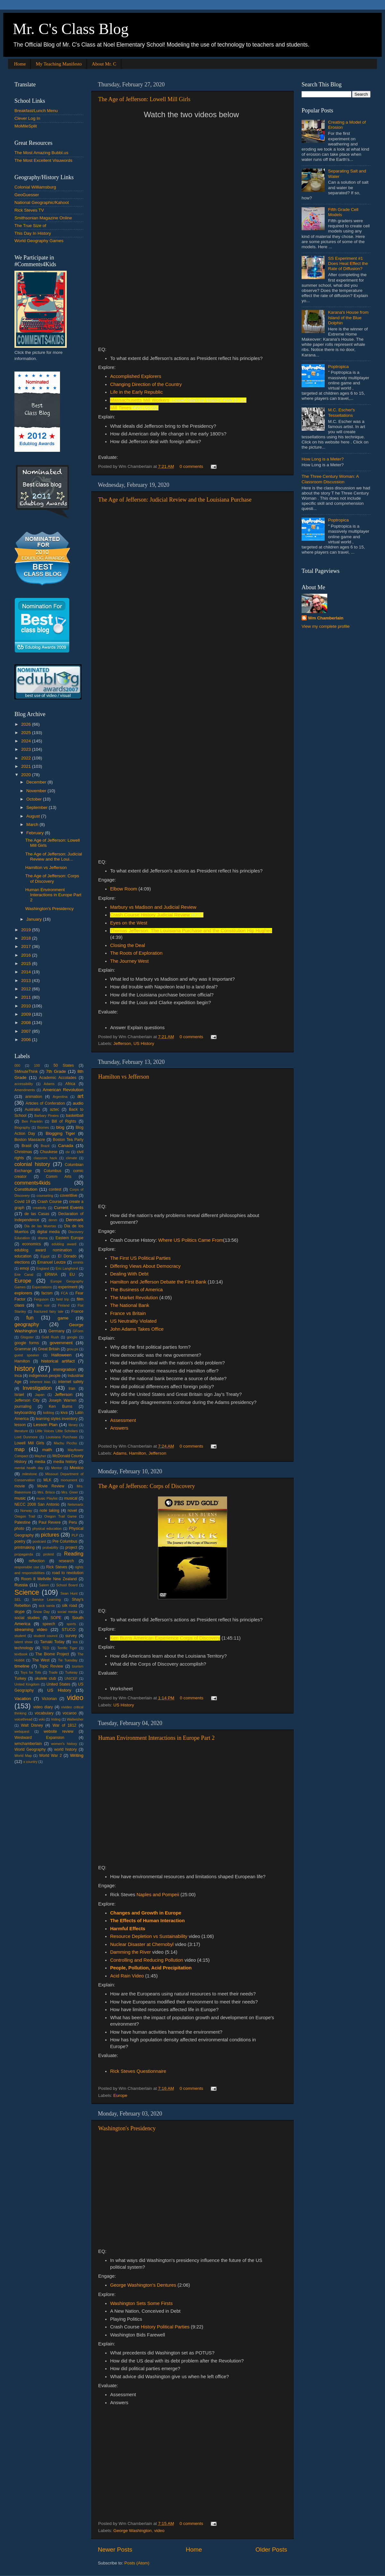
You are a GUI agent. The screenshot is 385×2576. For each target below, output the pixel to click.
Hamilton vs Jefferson (123, 1076)
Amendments (24, 1090)
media (40, 1461)
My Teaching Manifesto (59, 63)
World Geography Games (39, 240)
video (159, 2530)
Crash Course (50, 1201)
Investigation (37, 1388)
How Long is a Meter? (323, 459)
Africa (70, 1084)
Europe (120, 2095)
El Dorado (67, 1256)
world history (65, 1749)
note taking (49, 1510)
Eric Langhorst (67, 1268)
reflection (37, 1561)
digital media (48, 1232)
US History (143, 1043)
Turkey (20, 1678)
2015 (26, 963)
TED (45, 1648)
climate (71, 1158)
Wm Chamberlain (325, 618)
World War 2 (50, 1755)
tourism (77, 1666)
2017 (26, 946)
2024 (26, 741)
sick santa (47, 1606)
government (61, 1342)
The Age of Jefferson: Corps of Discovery (146, 1486)
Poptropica (338, 366)
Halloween (61, 1355)
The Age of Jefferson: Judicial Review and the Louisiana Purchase (175, 499)
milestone (29, 1474)
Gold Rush (50, 1337)
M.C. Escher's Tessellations (341, 412)
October (34, 799)
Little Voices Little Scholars (56, 1431)
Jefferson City (26, 1400)
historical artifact (57, 1361)
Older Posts (271, 2549)
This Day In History (32, 233)
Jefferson (122, 1043)
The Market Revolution (134, 1297)
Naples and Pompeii (157, 1894)
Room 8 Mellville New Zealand (49, 1579)
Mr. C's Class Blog (71, 28)
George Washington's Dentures (143, 2285)
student (20, 1636)
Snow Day (41, 1612)
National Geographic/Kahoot (41, 202)
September (37, 807)
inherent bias (40, 1382)
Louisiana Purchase (61, 1437)
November (36, 790)
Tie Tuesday (68, 1660)
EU (72, 1274)
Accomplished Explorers (135, 376)
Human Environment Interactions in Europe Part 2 (156, 1738)
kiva (64, 1412)
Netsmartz (75, 1504)
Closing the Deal (127, 945)
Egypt (45, 1256)
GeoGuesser (26, 194)
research (66, 1561)
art (80, 1096)
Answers (119, 1428)
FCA (64, 1293)
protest (48, 1554)
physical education (47, 1528)
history (24, 1368)
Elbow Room (124, 888)
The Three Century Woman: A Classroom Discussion (330, 479)
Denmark (74, 1219)
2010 (26, 1005)
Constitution (25, 1189)
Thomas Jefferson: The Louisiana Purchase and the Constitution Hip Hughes (191, 930)
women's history (64, 1744)
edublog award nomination (43, 1250)
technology (23, 1648)
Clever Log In (27, 118)
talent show (23, 1642)
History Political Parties (165, 2326)
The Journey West (129, 961)
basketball (74, 1115)
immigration (64, 1369)
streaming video (30, 1629)
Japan (39, 1395)
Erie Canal (23, 1274)
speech (49, 1624)
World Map (23, 1755)
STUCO (68, 1629)
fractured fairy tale (49, 1311)
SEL (17, 1599)
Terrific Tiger (67, 1648)
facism (47, 1293)
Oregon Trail (24, 1516)
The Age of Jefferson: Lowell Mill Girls (144, 99)
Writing (76, 1755)
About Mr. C (104, 63)
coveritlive (68, 1195)
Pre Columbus (65, 1541)
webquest (21, 1731)
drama (43, 1238)
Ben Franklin (32, 1121)
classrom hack (45, 1158)
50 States (64, 1065)
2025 (26, 732)
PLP (75, 1535)
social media (67, 1612)
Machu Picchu (65, 1443)
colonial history (32, 1164)
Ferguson (41, 1299)
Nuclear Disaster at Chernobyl (142, 1944)
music (20, 1498)
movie (19, 1486)
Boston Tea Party (68, 1139)
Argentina (60, 1097)
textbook (21, 1654)
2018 (26, 938)
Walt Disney (32, 1725)
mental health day (28, 1468)
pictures (50, 1535)
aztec (54, 1109)
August (33, 816)
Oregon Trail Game (60, 1516)
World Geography (30, 1749)
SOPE (55, 1618)
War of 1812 (64, 1725)
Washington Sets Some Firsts (141, 2303)
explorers (23, 1293)
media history (65, 1461)
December (36, 782)
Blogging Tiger (60, 1133)
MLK (47, 1480)
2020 (26, 774)
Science (26, 1592)
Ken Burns (60, 1406)
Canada (65, 1145)
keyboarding (25, 1412)
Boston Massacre (29, 1139)
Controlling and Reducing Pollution (146, 1960)
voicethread (23, 1719)
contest (55, 1189)
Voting (56, 1719)
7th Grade (56, 1071)
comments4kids (32, 1183)
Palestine (22, 1522)
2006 (26, 1039)
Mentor (56, 1468)
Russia (21, 1584)
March (32, 824)
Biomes (43, 1127)
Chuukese (49, 1152)
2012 (26, 988)
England (42, 1268)
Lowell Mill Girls (29, 1443)
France (77, 1311)
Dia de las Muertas (40, 1226)
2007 (26, 1031)
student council (46, 1636)
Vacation (22, 1698)
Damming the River (130, 1952)
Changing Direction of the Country (146, 384)
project (71, 1547)
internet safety (70, 1382)
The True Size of (30, 225)
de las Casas (36, 1214)
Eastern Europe (69, 1238)
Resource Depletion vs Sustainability (148, 1936)
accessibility (23, 1084)
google (72, 1337)
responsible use (26, 1567)
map (19, 1449)
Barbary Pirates (46, 1115)
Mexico (76, 1467)
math (47, 1449)
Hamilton (137, 1453)
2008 (26, 1022)
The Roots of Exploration (136, 953)
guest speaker (26, 1355)
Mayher (40, 1456)
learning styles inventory (56, 1418)
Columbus (52, 1171)
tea (75, 1642)
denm (52, 1220)
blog (60, 1127)
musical (70, 1498)
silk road (69, 1605)
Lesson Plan (45, 1424)
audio (78, 1103)
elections (22, 1262)
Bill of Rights (64, 1121)
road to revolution (67, 1573)
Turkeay (71, 1672)
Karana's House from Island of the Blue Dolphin (348, 317)
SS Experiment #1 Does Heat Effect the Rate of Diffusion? (348, 263)
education (22, 1256)
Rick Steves (56, 1567)
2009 (26, 1014)
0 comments (191, 466)
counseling (45, 1195)
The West (40, 1660)
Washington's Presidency (127, 2128)
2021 (26, 766)
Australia (32, 1109)
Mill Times (121, 407)
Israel (19, 1394)
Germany (56, 1331)
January (34, 919)
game (63, 1318)
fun (30, 1317)
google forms (26, 1343)
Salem (44, 1585)
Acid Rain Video (127, 1975)
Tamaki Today (52, 1642)
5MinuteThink (26, 1071)
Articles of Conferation (45, 1103)
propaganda (23, 1554)
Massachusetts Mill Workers (139, 400)
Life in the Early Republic (136, 392)
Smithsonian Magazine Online (43, 217)
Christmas (23, 1152)
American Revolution (63, 1089)
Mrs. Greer (69, 1492)
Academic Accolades (57, 1077)
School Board (67, 1585)
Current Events (68, 1207)
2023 (26, 749)
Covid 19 (22, 1201)
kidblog (48, 1413)
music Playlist (46, 1498)
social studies (27, 1618)
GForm (78, 1331)
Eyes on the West (128, 922)
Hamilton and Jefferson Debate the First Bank (158, 1281)
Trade (53, 1672)
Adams (120, 1453)
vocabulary (44, 1713)
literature (21, 1431)
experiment (67, 1287)
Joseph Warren (62, 1400)
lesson (20, 1425)
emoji (24, 1268)
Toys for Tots (30, 1672)
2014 (26, 971)
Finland (63, 1305)
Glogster (27, 1337)
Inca (18, 1375)
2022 (26, 758)
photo (19, 1528)
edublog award (64, 1244)
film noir (43, 1305)
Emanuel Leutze (51, 1262)
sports (71, 1624)
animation (33, 1096)
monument (69, 1480)
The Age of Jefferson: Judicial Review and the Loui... (53, 857)
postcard (39, 1541)
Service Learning (46, 1599)
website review (58, 1731)
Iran (72, 1388)
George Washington (132, 2530)
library (73, 1425)
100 (37, 1065)
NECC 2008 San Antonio (36, 1504)
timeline (22, 1666)
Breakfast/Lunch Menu (36, 110)
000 (17, 1065)
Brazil (45, 1146)
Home (20, 63)
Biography (22, 1127)
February (35, 832)
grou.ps (72, 1349)
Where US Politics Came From (190, 1240)
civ (67, 1152)
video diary (43, 1707)
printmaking (24, 1547)
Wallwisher (75, 1719)
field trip (62, 1299)
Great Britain (49, 1349)
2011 (26, 997)
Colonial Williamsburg (35, 187)
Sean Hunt (69, 1593)
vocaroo (69, 1713)
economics (31, 1244)
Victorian (49, 1698)
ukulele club (45, 1678)
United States (58, 1684)
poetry (19, 1541)
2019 (26, 929)
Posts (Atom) (137, 2563)
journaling (22, 1406)
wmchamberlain (28, 1743)
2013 (26, 980)
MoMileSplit (25, 126)
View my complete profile (326, 626)
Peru (73, 1522)
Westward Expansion (39, 1737)
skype (19, 1611)
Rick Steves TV (29, 210)
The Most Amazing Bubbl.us (41, 152)
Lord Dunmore (26, 1437)
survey (71, 1636)
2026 (26, 724)
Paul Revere (49, 1522)
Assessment (123, 1420)
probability (50, 1547)
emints (78, 1262)
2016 (26, 955)
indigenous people (45, 1375)
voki (41, 1719)
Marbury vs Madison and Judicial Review (153, 907)
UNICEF (70, 1678)
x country (30, 1762)
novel (72, 1510)
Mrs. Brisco (46, 1492)
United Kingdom (26, 1684)
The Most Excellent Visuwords (43, 160)
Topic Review (51, 1666)
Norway (26, 1510)
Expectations (42, 1287)
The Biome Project (52, 1654)
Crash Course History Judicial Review (150, 914)
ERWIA (51, 1274)
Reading (73, 1553)
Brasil (26, 1145)
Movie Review (50, 1486)
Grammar (22, 1349)
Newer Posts (115, 2549)
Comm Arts (58, 1176)
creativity (40, 1208)
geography (26, 1324)
